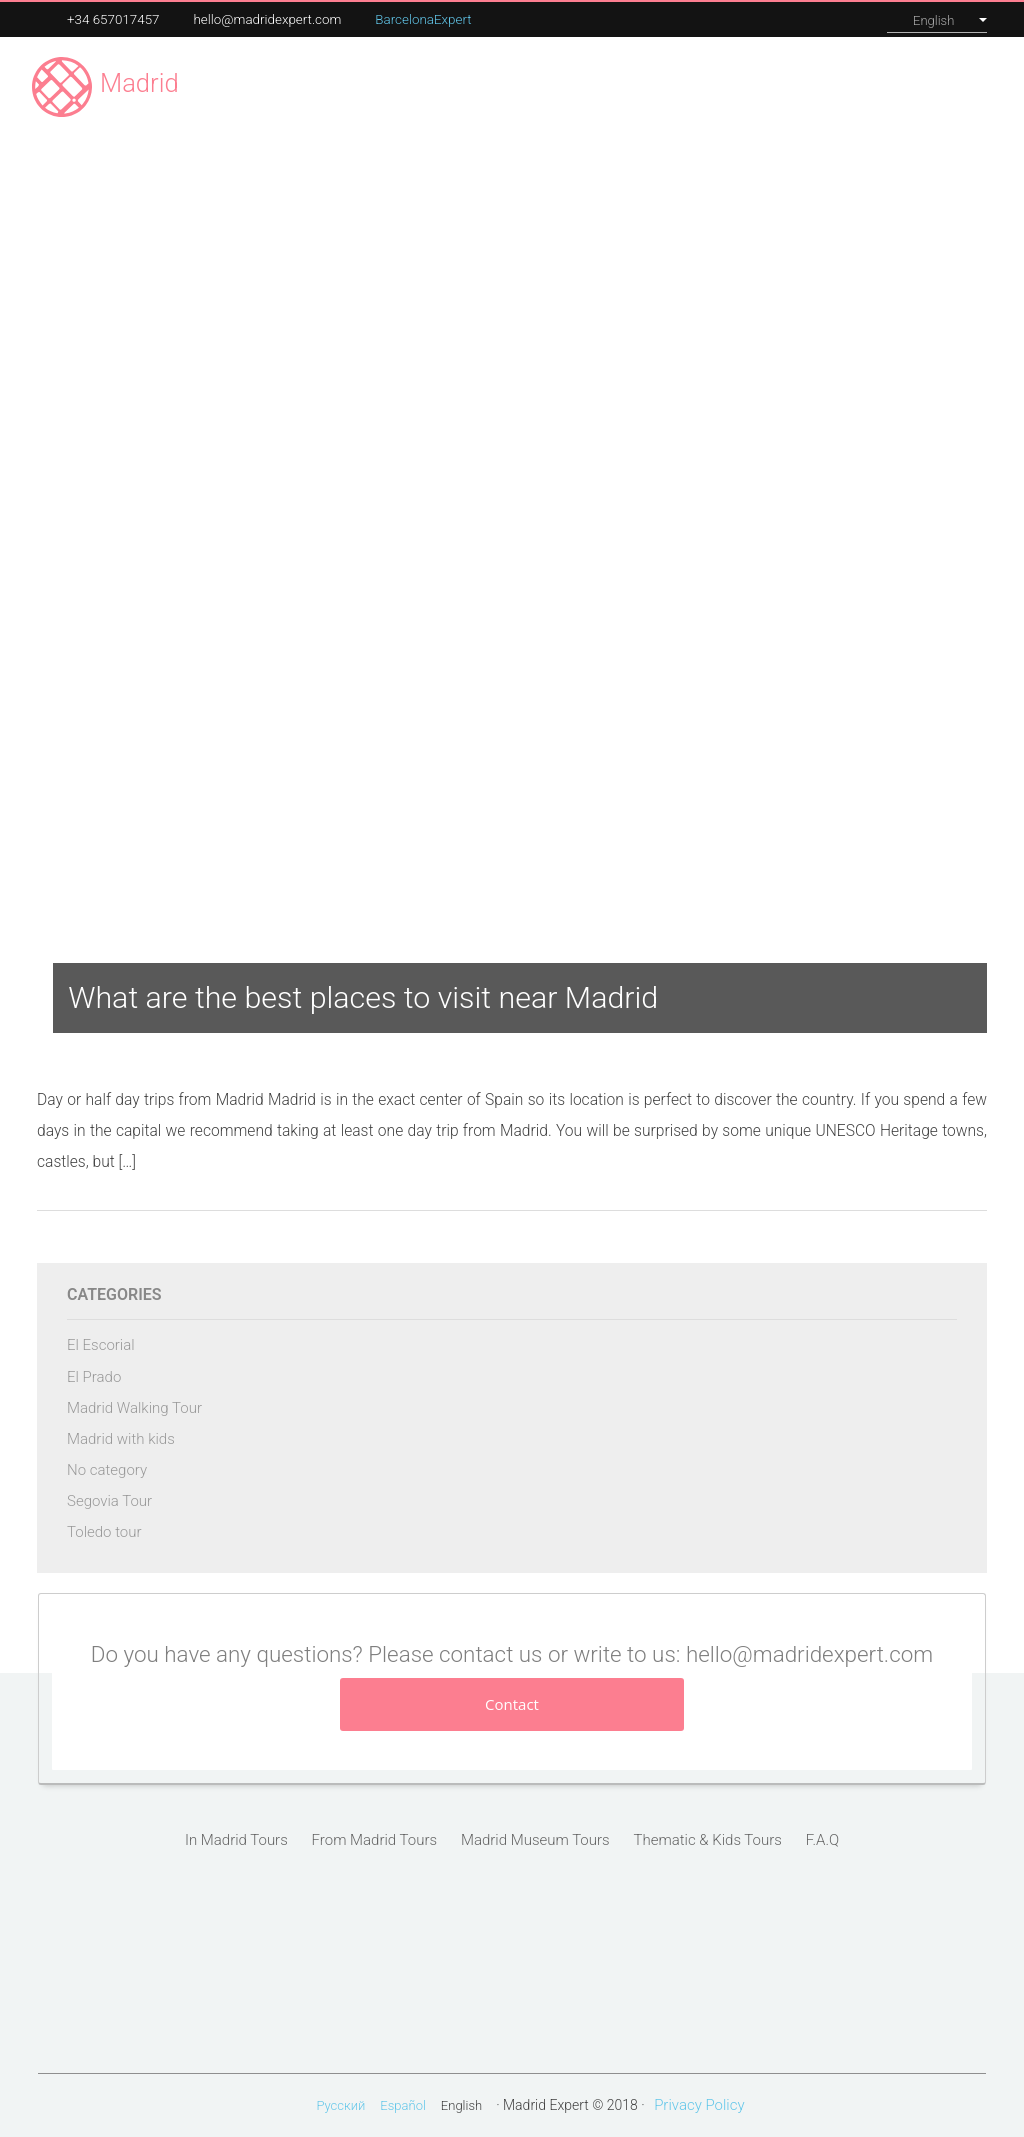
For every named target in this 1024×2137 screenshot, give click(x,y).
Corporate (758, 85)
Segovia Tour (109, 1501)
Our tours (672, 85)
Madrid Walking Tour (134, 1408)
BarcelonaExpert (423, 19)
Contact (954, 86)
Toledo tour (104, 1532)
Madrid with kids (121, 1439)
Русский (340, 2105)
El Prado (94, 1377)
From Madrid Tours (375, 1840)
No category (107, 1470)
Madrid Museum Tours (535, 1840)
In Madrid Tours (236, 1840)
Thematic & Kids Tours (707, 1840)
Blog (889, 85)
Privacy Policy (699, 2105)
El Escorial (101, 1345)
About (833, 85)
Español (403, 2105)
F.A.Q (822, 1840)
